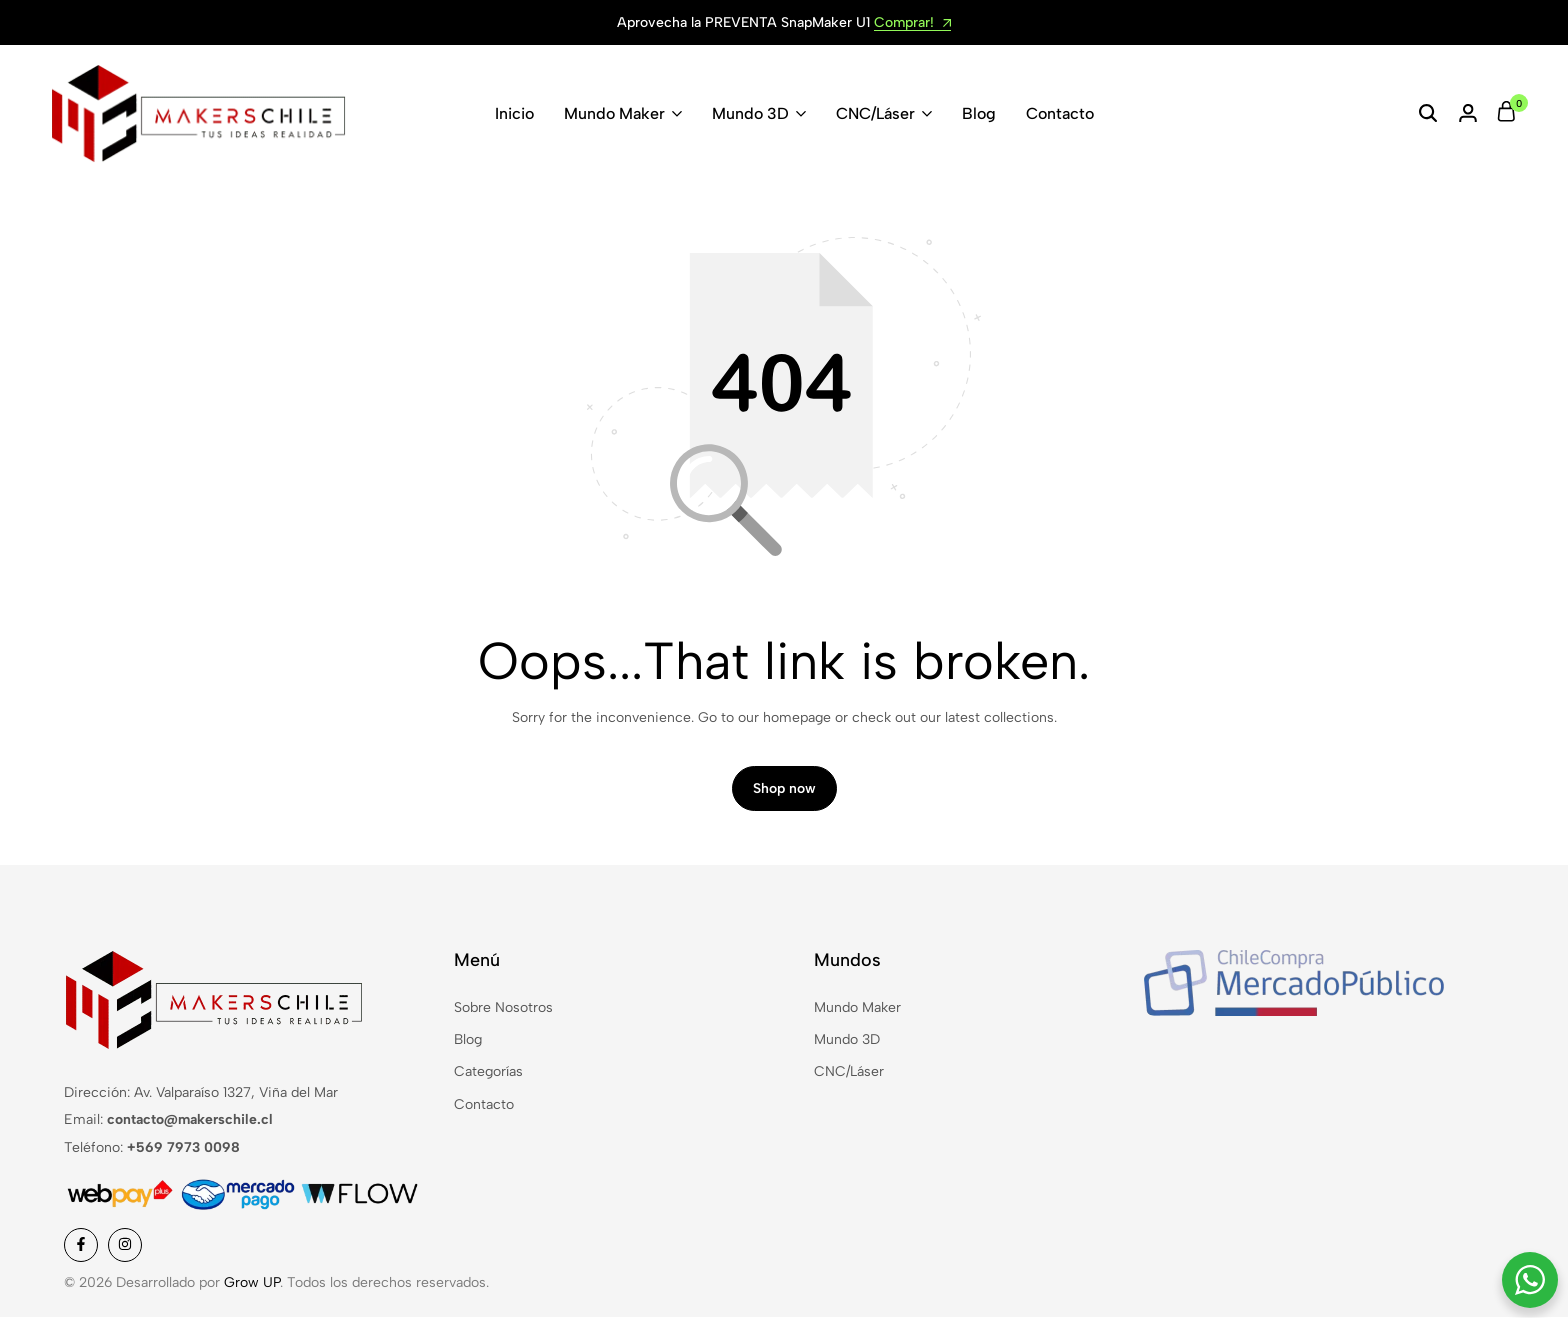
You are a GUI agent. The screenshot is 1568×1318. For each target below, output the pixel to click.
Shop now (784, 789)
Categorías (488, 1072)
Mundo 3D (750, 113)
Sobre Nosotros (503, 1007)
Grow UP (252, 1282)
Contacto (1060, 113)
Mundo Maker (614, 113)
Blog (979, 113)
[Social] (81, 1245)
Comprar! (912, 23)
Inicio (514, 113)
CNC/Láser (875, 113)
